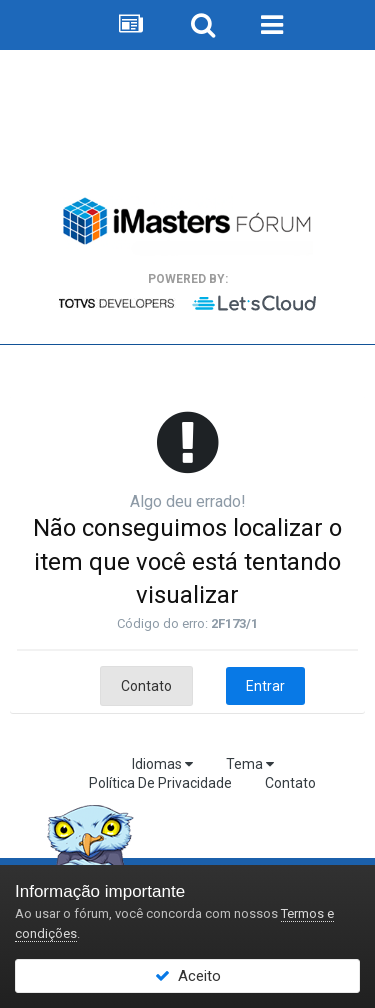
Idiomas (162, 764)
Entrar (265, 686)
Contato (146, 686)
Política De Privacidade (160, 783)
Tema (250, 764)
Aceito (188, 976)
